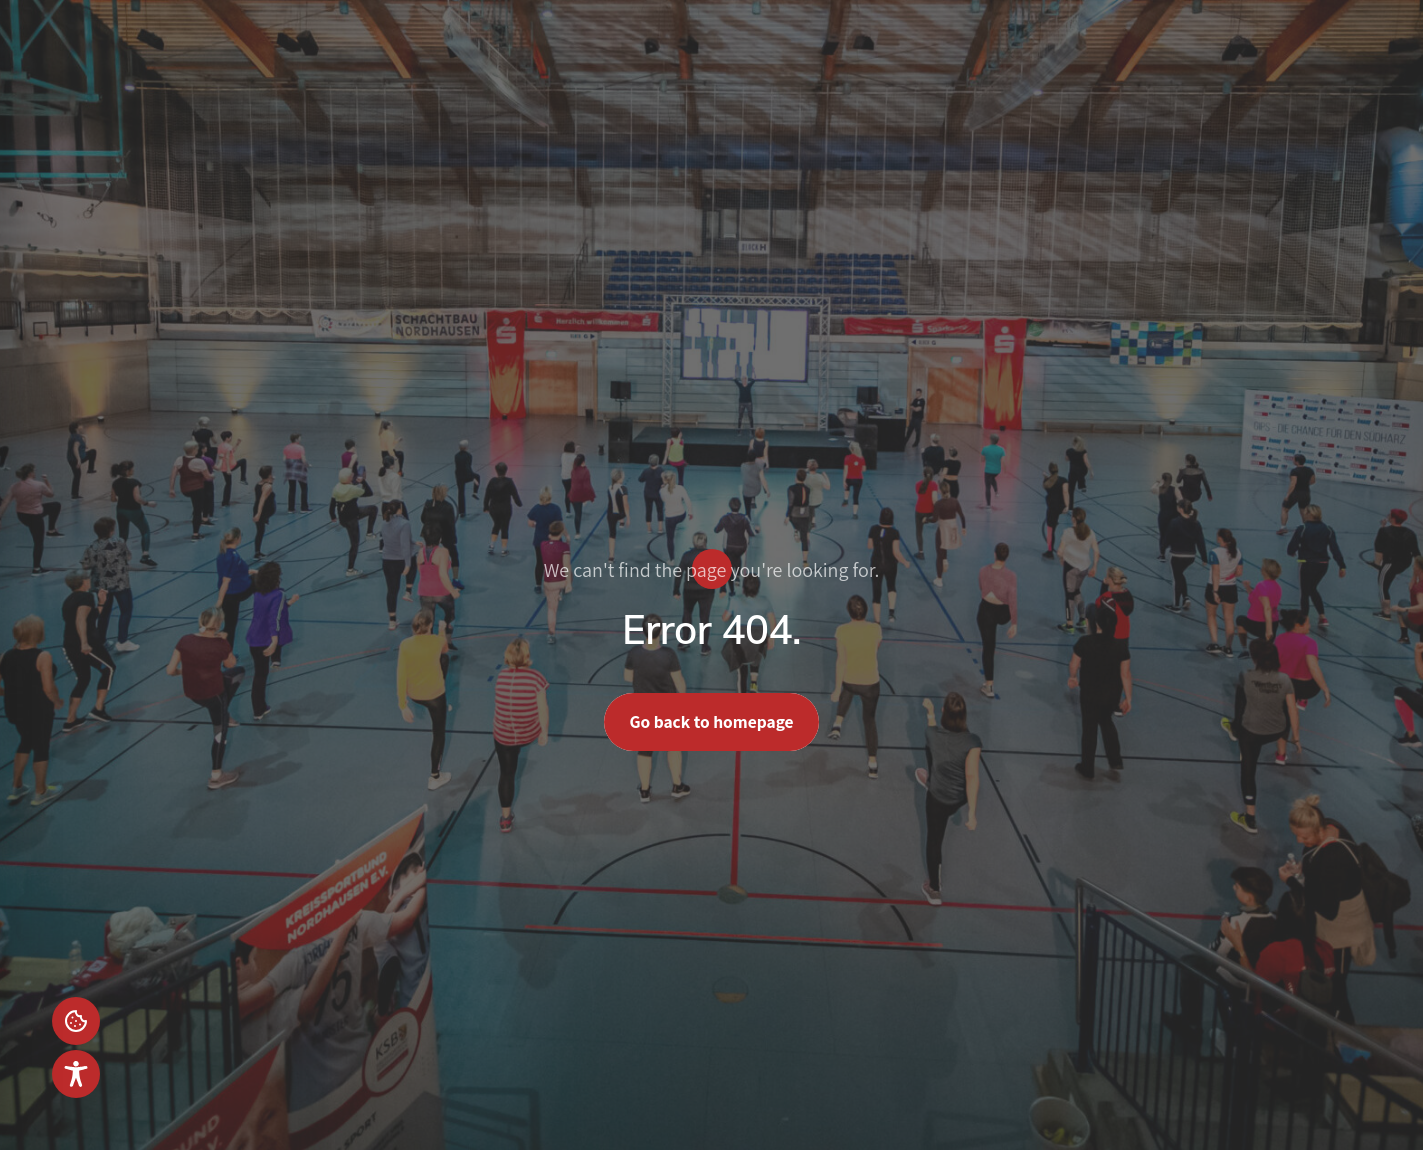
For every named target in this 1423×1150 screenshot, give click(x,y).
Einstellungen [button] (76, 1021)
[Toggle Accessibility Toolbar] (76, 1074)
